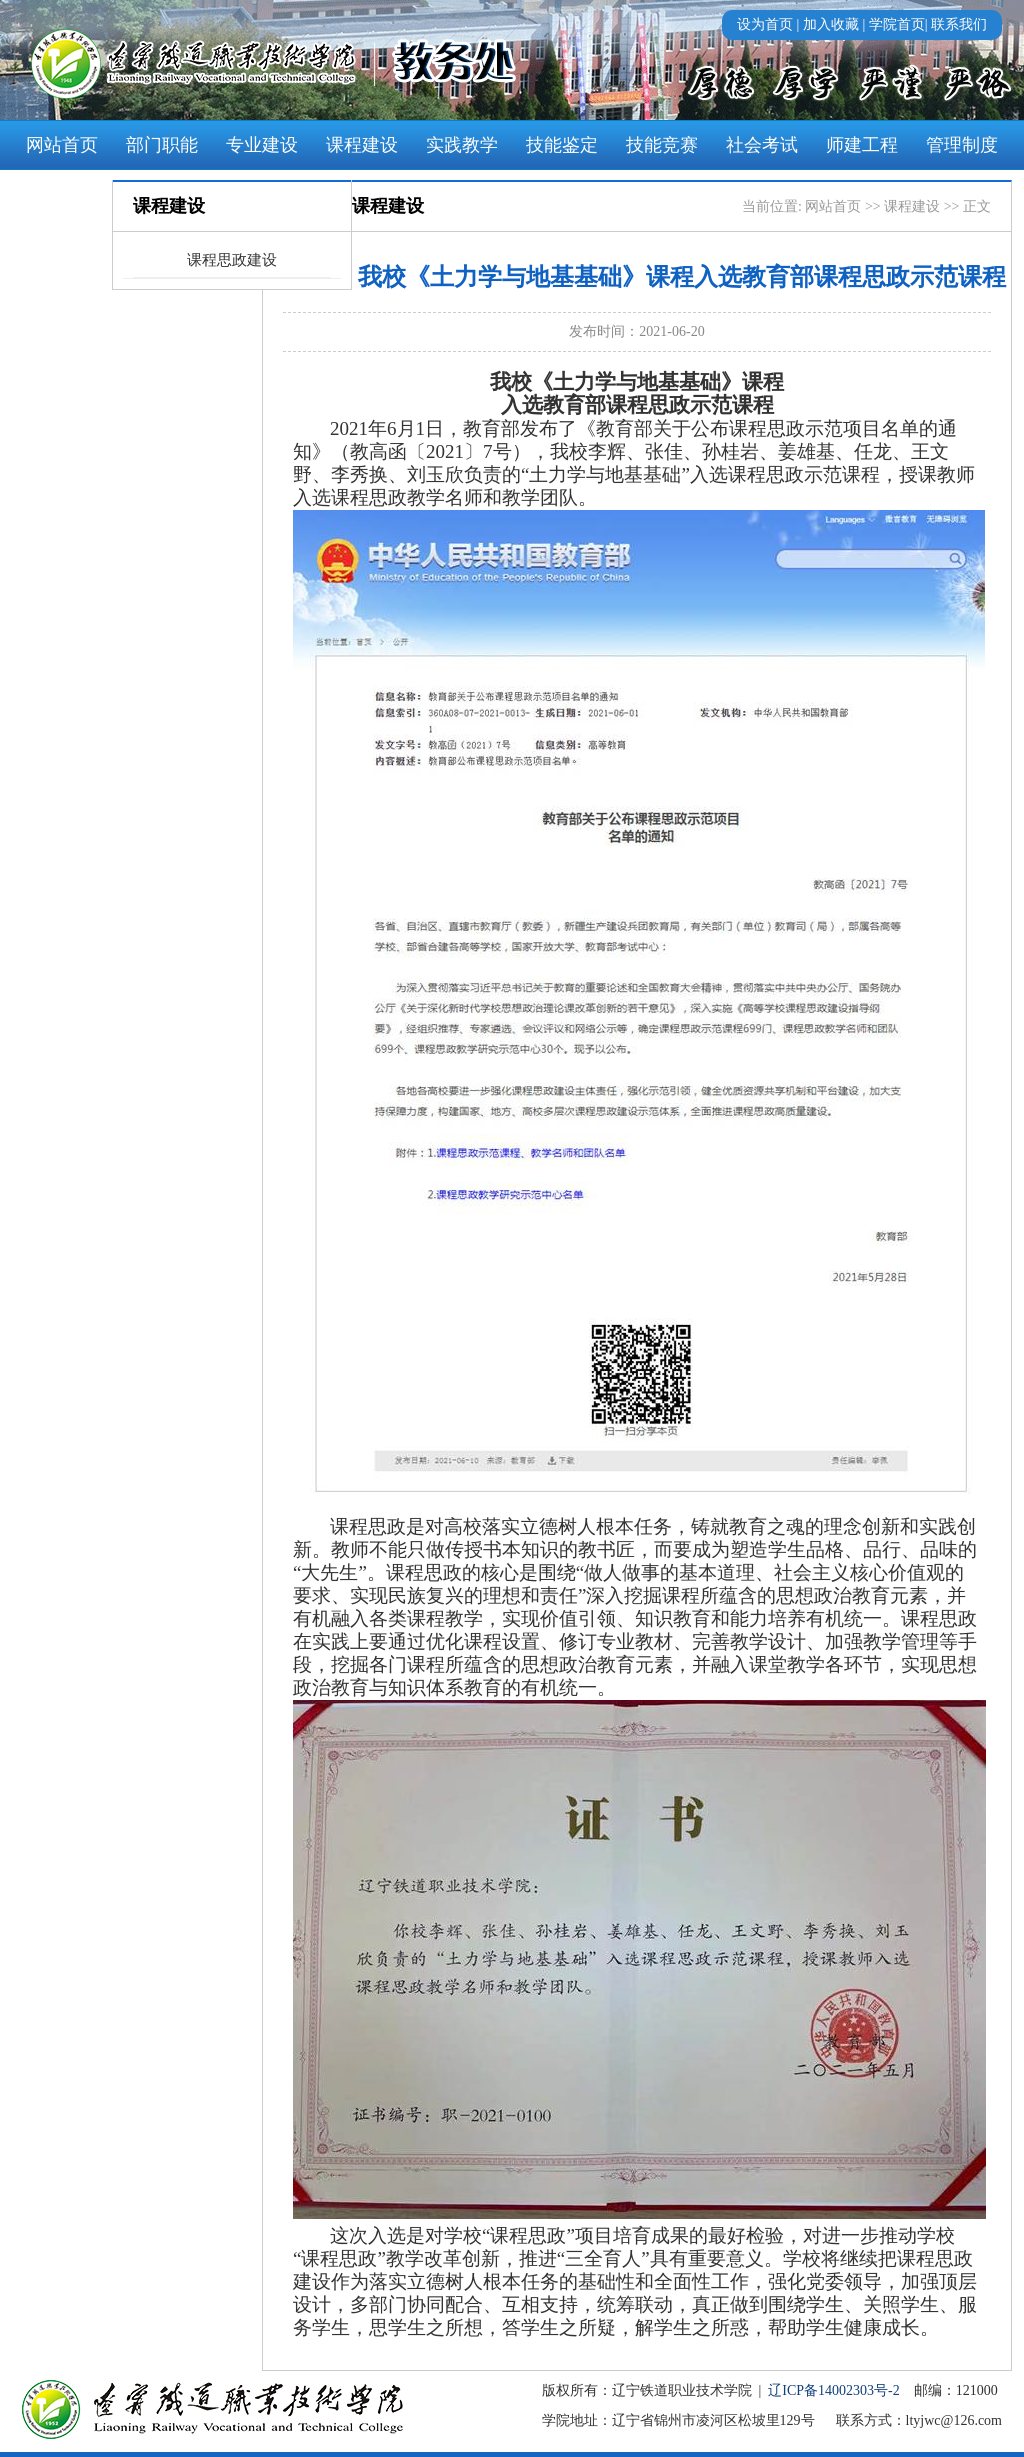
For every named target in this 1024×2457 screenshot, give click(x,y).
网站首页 (62, 145)
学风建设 (62, 195)
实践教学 (462, 145)
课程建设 (362, 145)
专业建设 (262, 145)
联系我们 (959, 24)
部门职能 (162, 145)
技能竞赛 (662, 145)
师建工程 (862, 145)
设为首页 (765, 24)
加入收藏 (831, 24)
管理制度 (962, 145)
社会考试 (762, 145)
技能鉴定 (562, 145)
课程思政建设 (232, 260)
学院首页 (897, 24)
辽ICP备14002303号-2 (833, 2390)
